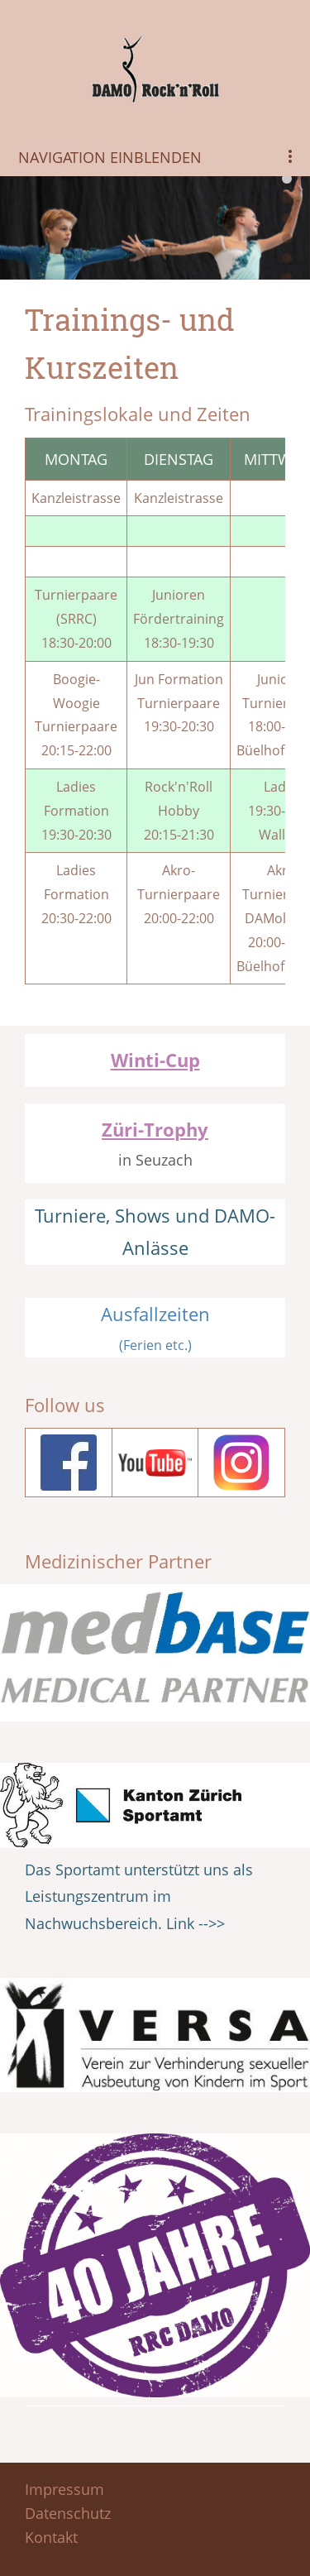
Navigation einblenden (110, 157)
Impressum (64, 2489)
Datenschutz (68, 2513)
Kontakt (51, 2537)
